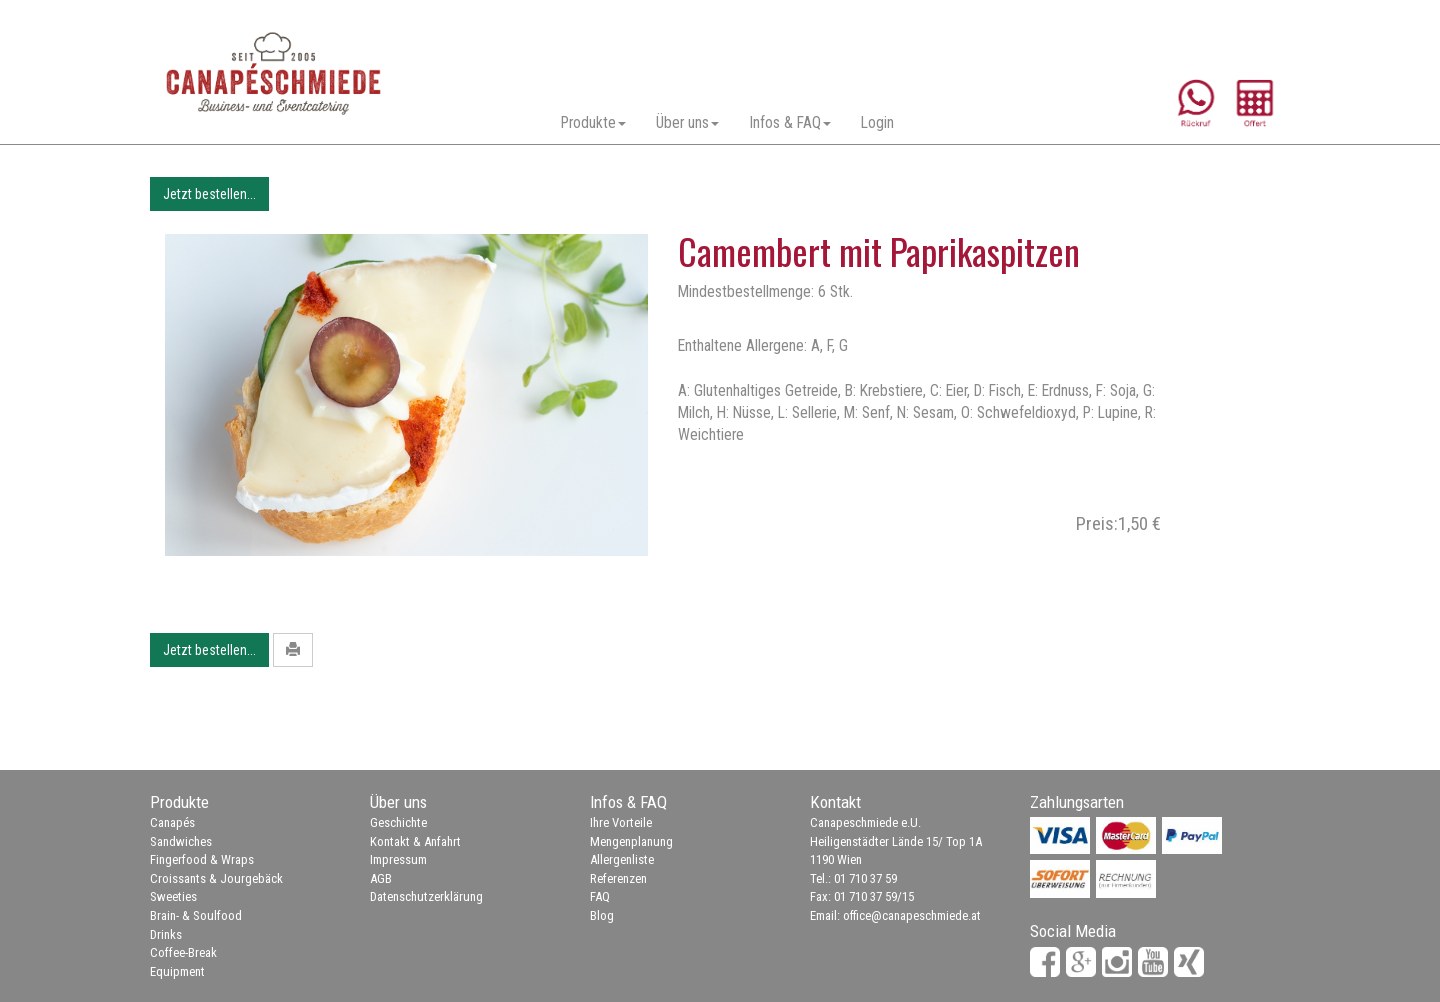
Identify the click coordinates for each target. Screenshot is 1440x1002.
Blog (602, 915)
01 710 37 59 (865, 878)
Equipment (177, 971)
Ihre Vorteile (621, 822)
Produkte (593, 123)
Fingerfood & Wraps (202, 859)
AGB (381, 878)
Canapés (172, 822)
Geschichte (398, 822)
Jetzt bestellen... (209, 194)
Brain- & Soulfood (196, 915)
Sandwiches (181, 841)
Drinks (166, 934)
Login (877, 123)
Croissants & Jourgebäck (216, 878)
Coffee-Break (183, 952)
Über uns (687, 123)
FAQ (600, 896)
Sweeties (173, 896)
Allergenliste (622, 859)
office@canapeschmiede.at (912, 915)
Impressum (398, 859)
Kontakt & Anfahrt (415, 841)
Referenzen (618, 878)
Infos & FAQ (790, 123)
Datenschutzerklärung (426, 896)
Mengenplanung (631, 841)
